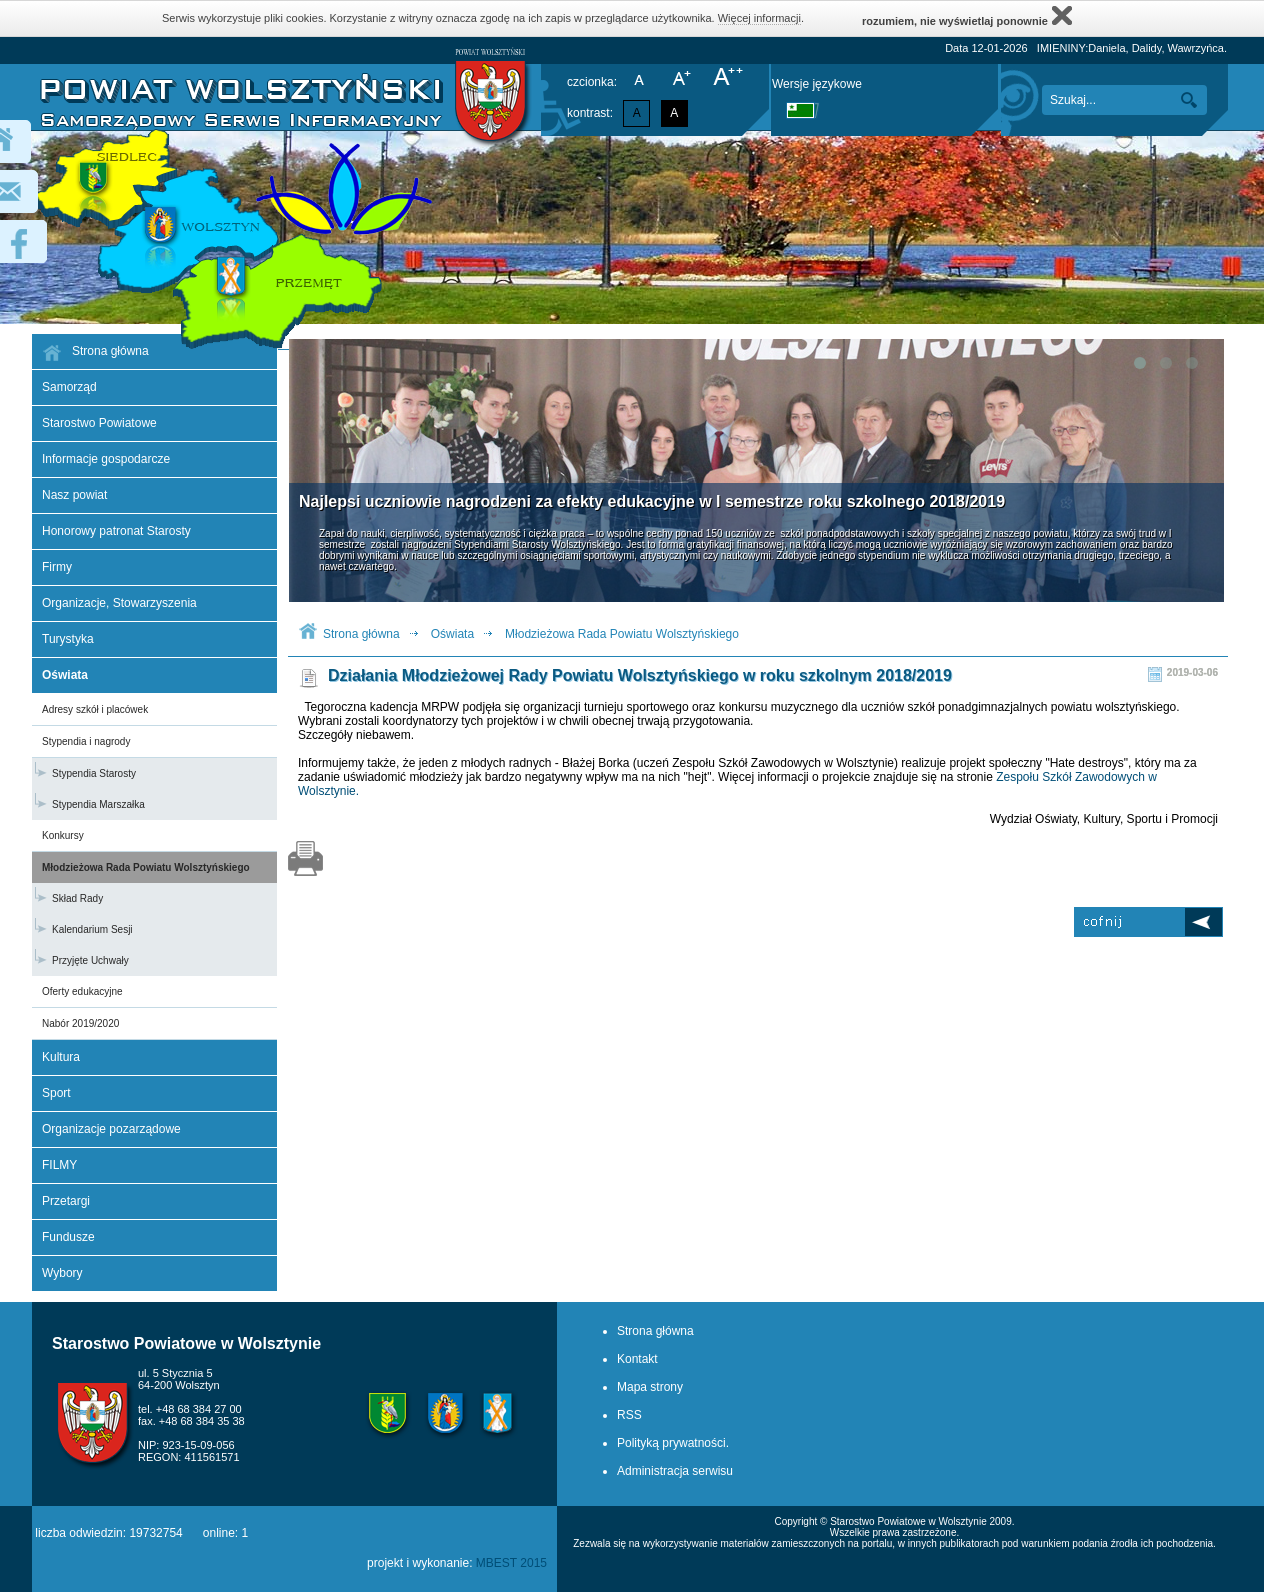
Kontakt (637, 1359)
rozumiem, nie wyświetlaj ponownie (967, 15)
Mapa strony (650, 1387)
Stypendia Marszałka (98, 804)
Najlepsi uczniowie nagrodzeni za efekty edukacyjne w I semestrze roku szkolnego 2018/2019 (652, 501)
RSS (629, 1415)
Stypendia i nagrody (86, 741)
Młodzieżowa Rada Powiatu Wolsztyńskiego (146, 867)
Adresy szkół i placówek (95, 709)
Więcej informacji (759, 18)
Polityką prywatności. (673, 1443)
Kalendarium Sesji (92, 929)
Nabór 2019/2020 (80, 1023)
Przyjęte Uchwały (90, 960)
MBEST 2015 (511, 1563)
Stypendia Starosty (94, 773)
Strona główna (361, 634)
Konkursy (63, 835)
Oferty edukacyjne (82, 991)
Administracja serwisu (675, 1471)
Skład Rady (77, 898)
